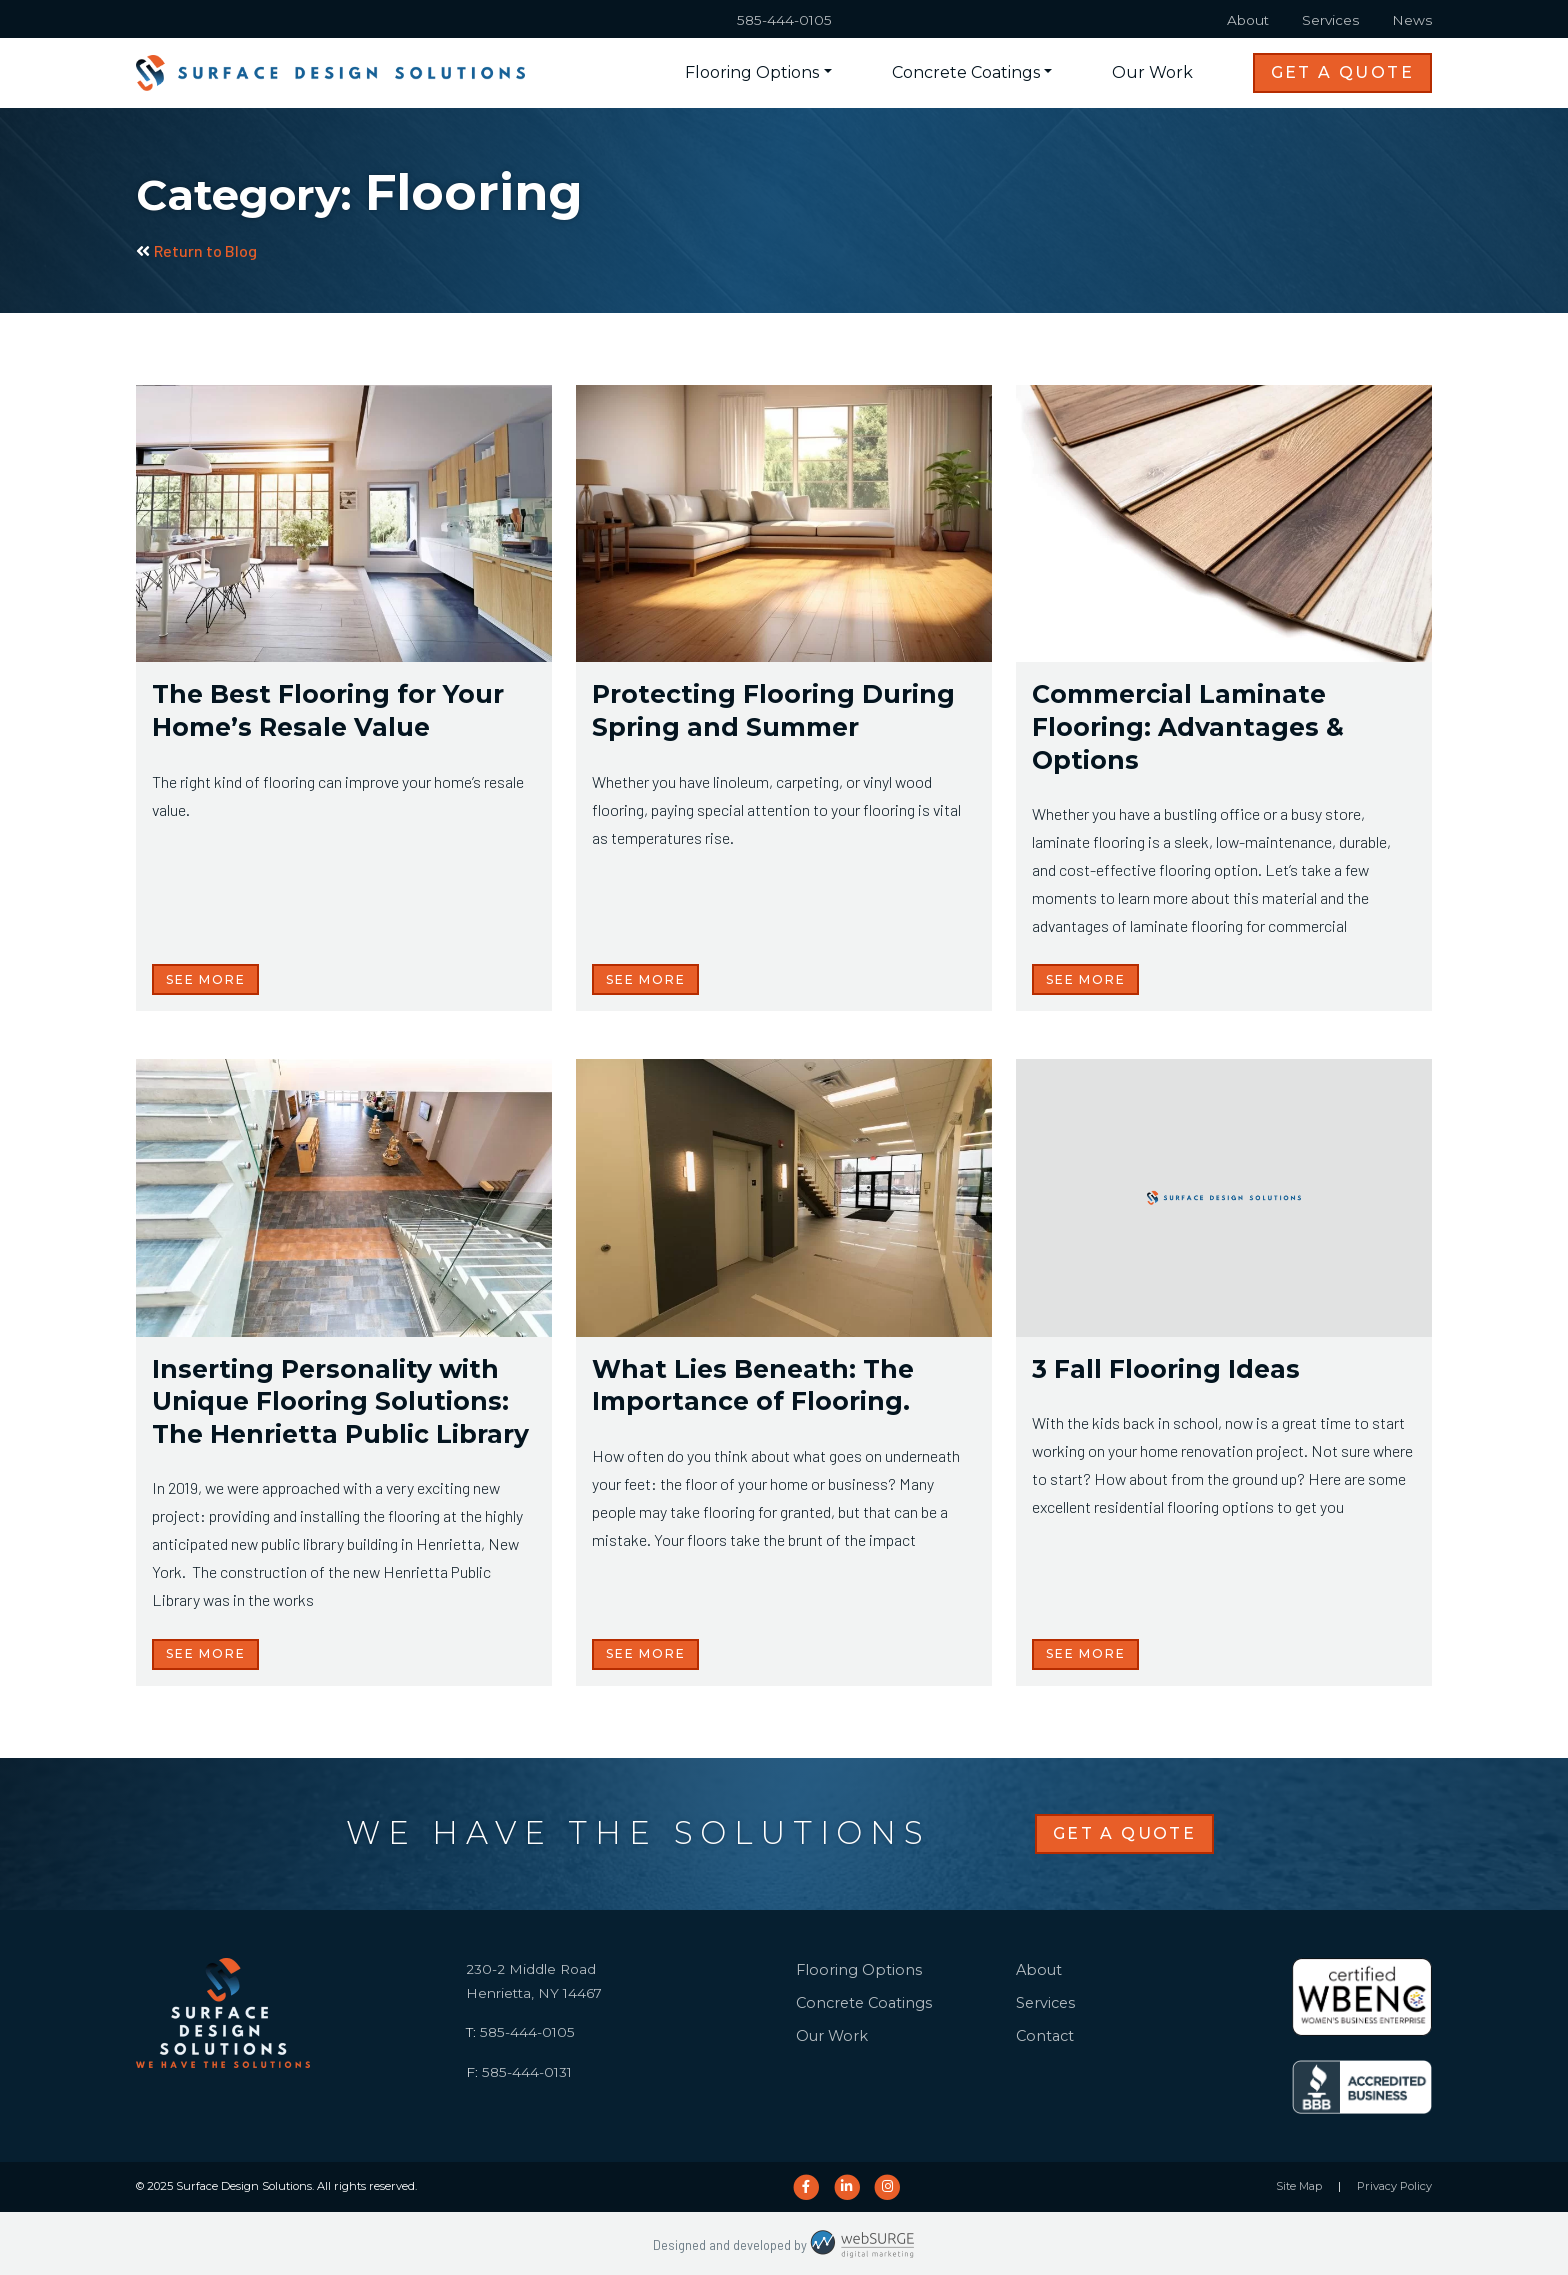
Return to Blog (196, 250)
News (1412, 20)
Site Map (1299, 2186)
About (1248, 20)
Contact (1045, 2036)
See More (205, 979)
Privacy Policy (1394, 2186)
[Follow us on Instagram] (887, 2187)
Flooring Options (752, 72)
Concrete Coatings (966, 72)
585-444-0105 (784, 20)
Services (1330, 20)
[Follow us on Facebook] (805, 2187)
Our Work (1152, 72)
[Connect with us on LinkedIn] (846, 2187)
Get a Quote (1342, 72)
